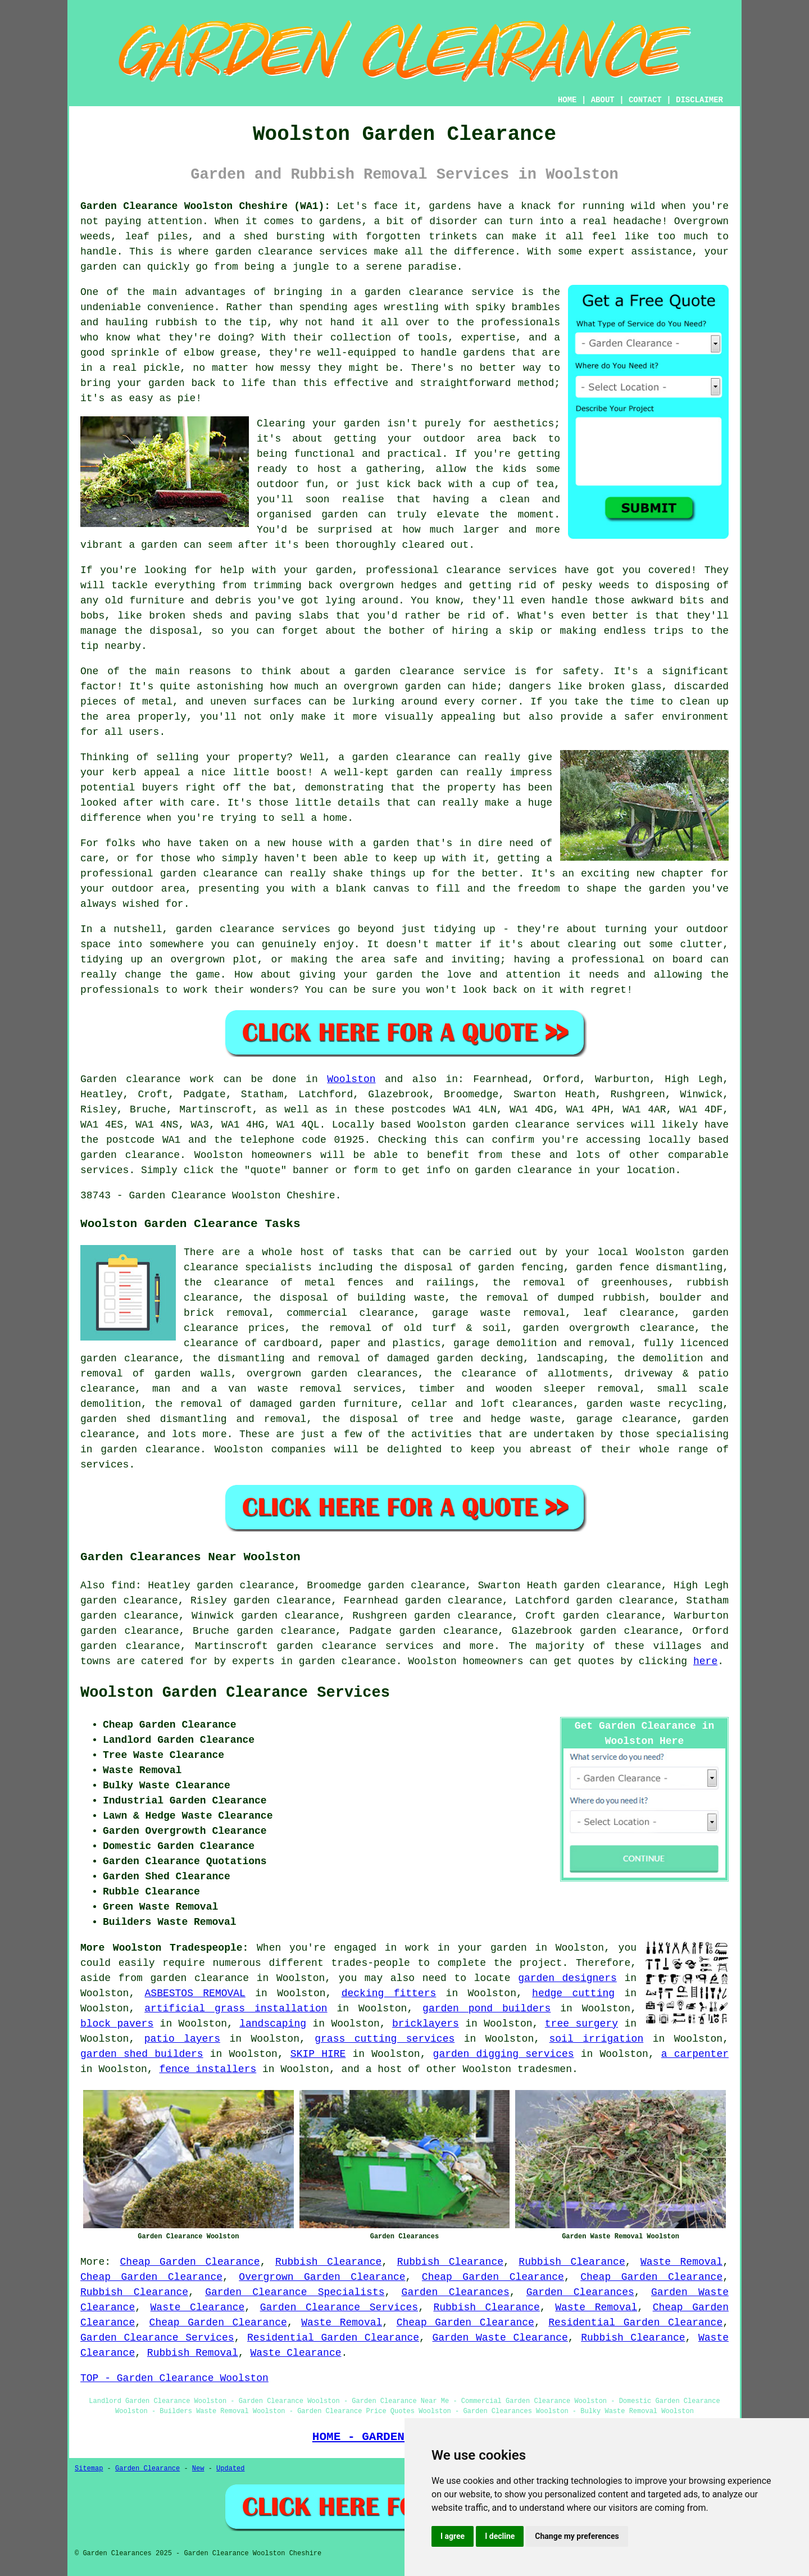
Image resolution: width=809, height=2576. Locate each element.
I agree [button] (452, 2536)
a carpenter (695, 2054)
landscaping (272, 2023)
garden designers (567, 1978)
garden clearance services (355, 1646)
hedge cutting (573, 1993)
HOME (567, 100)
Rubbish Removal (192, 2353)
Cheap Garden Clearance (190, 2262)
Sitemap (89, 2469)
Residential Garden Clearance (635, 2322)
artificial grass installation (235, 2008)
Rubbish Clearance (328, 2262)
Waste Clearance (198, 2307)
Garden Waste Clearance (500, 2337)
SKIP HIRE (318, 2054)
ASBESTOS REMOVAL (195, 1993)
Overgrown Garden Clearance (322, 2277)
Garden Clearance (147, 2469)
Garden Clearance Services (339, 2307)
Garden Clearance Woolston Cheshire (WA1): (205, 206)
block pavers (116, 2023)
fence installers (207, 2069)
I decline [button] (500, 2536)
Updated (230, 2469)
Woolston (351, 1079)
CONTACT (645, 100)
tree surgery (581, 2023)
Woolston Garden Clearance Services (235, 1692)
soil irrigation (596, 2039)
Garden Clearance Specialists (294, 2292)
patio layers (182, 2039)
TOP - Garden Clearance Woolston (174, 2378)
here (705, 1661)
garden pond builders (486, 2008)
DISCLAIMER (699, 100)
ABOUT (603, 100)
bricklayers (425, 2023)
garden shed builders (141, 2054)
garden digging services (503, 2054)
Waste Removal (681, 2262)
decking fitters (389, 1993)
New (198, 2469)
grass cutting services (385, 2039)
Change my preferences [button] (577, 2536)
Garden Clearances (456, 2292)
